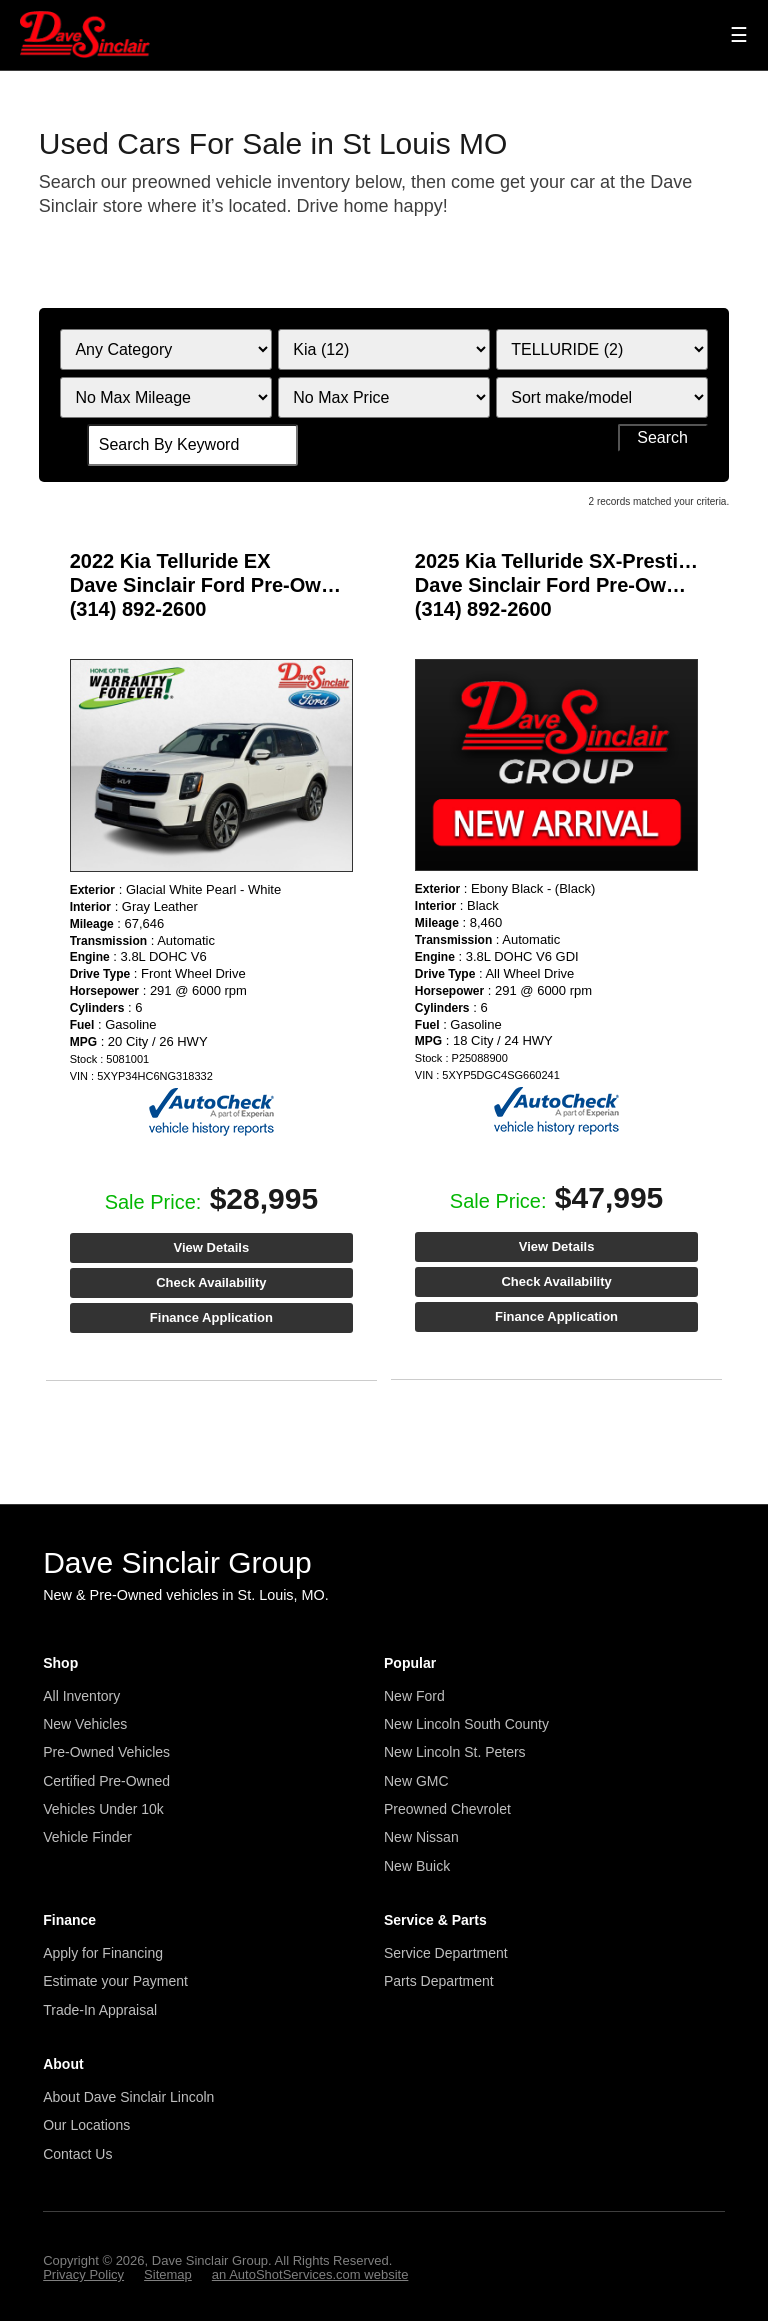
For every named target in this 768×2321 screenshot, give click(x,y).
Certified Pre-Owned (106, 1781)
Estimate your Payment (115, 1981)
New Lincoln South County (466, 1724)
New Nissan (421, 1837)
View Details (212, 1247)
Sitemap (168, 2274)
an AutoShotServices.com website (310, 2274)
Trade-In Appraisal (100, 2010)
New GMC (416, 1781)
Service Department (446, 1953)
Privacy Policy (83, 2274)
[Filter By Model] (601, 349)
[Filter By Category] (165, 349)
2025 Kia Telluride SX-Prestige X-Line (591, 561)
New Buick (417, 1866)
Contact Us (77, 2154)
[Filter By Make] (383, 349)
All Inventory (81, 1696)
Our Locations (86, 2125)
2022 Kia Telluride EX (170, 561)
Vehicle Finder (87, 1837)
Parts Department (439, 1981)
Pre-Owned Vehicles (106, 1752)
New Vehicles (85, 1724)
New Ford (414, 1696)
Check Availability (211, 1282)
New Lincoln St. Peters (455, 1752)
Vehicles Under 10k (103, 1809)
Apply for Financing (103, 1953)
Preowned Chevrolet (447, 1809)
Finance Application (211, 1317)
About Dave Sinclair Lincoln (128, 2097)
